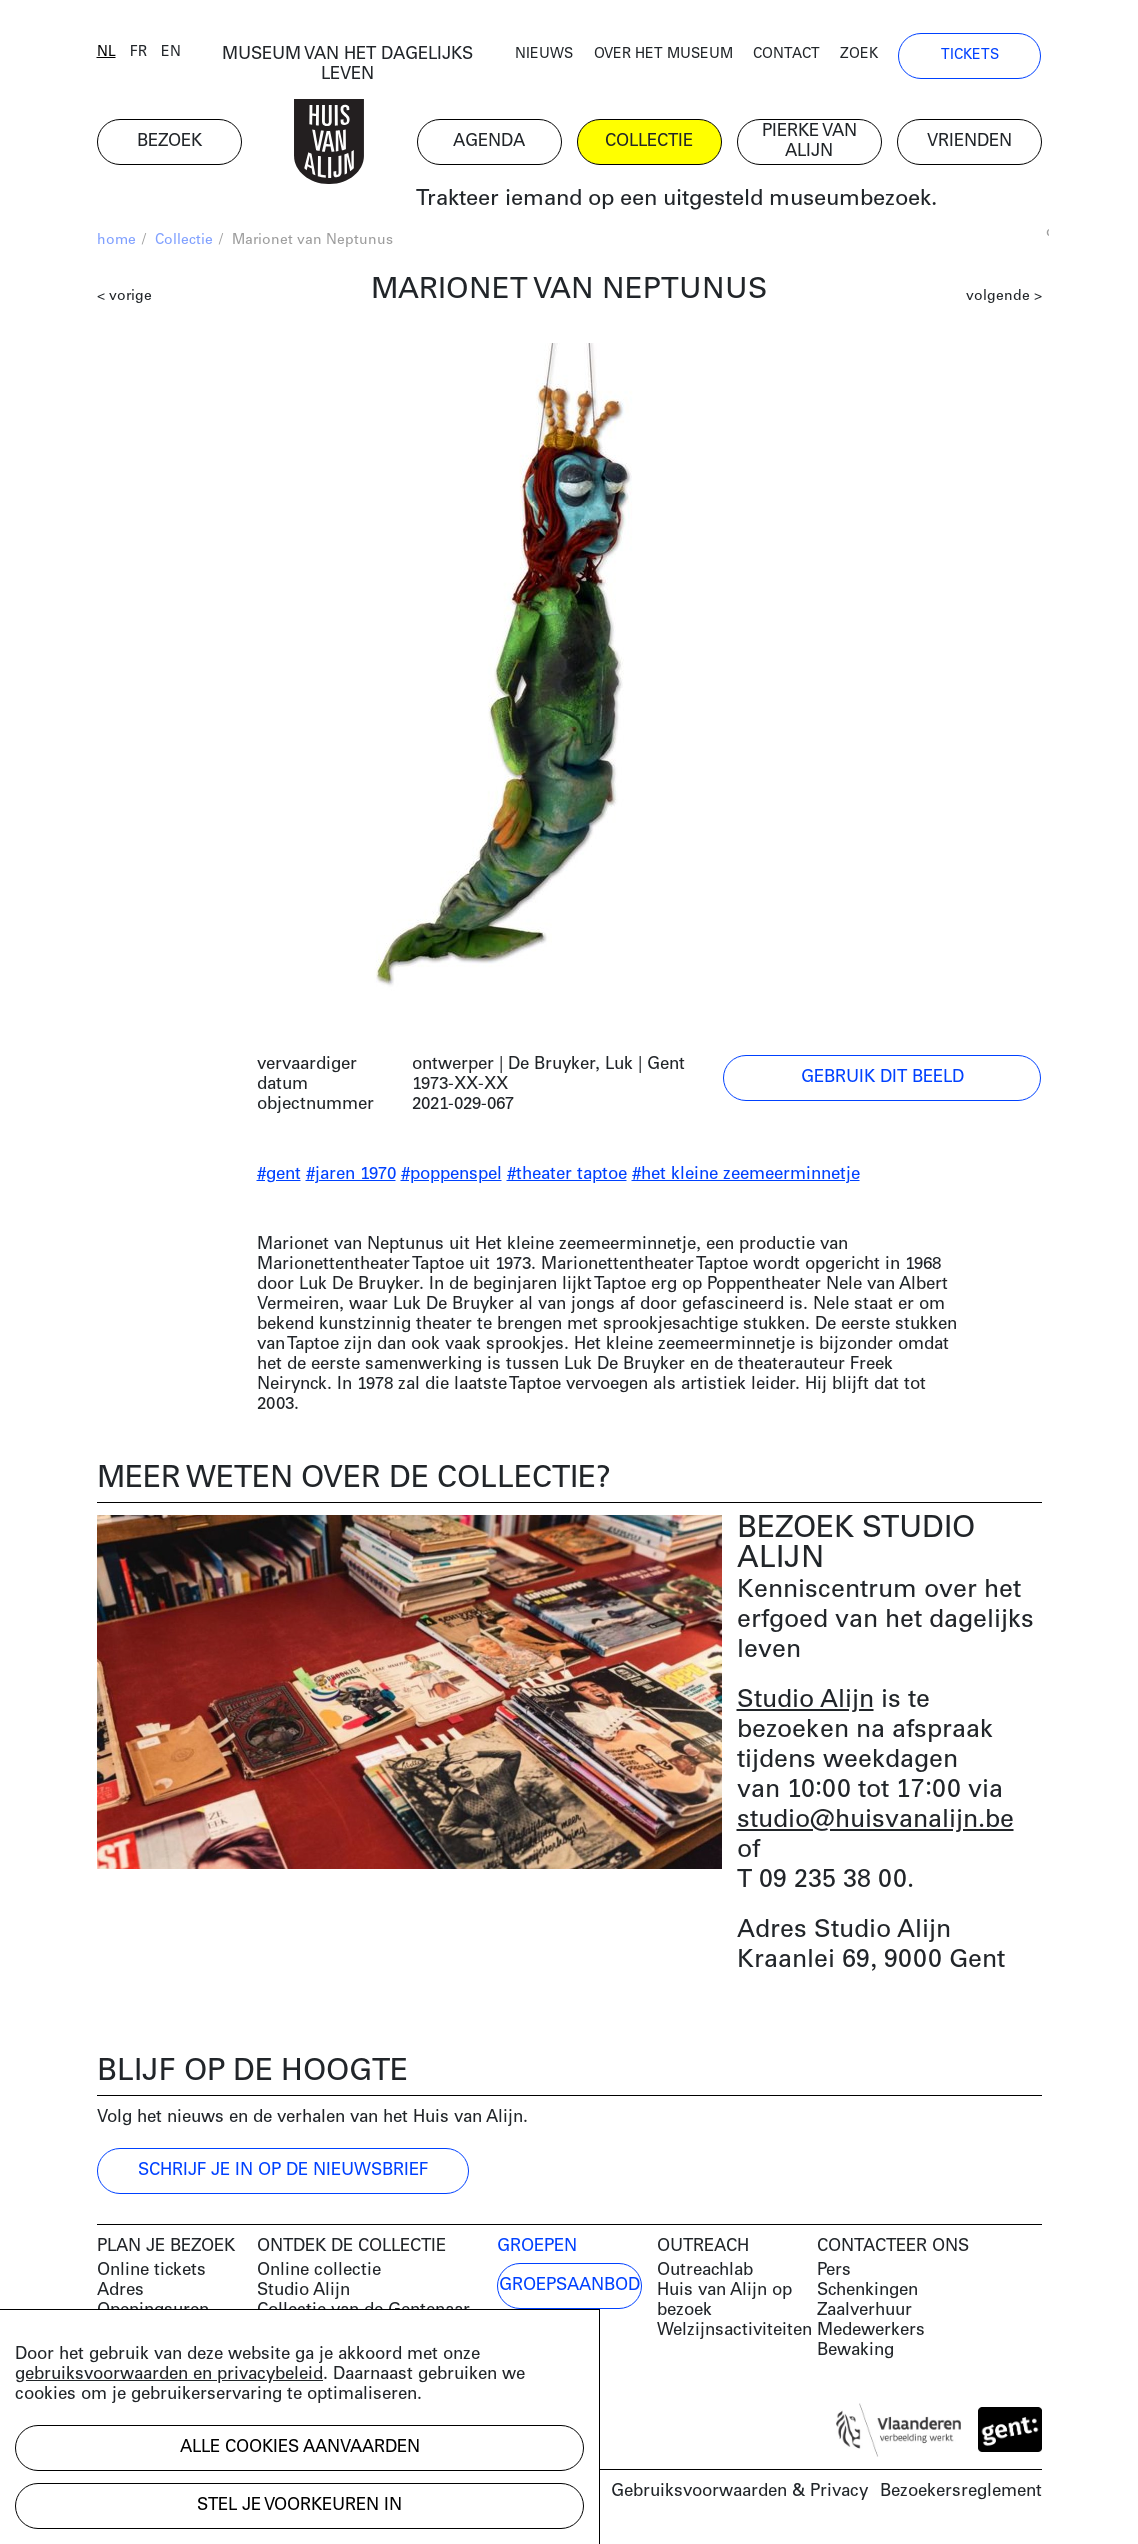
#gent (279, 1174)
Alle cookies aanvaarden (300, 2447)
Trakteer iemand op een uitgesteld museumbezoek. (676, 199)
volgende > (1004, 296)
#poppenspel (451, 1174)
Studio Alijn (805, 1700)
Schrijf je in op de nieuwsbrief (283, 2170)
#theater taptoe (567, 1174)
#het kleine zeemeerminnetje (746, 1174)
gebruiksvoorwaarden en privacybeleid (169, 2374)
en (171, 52)
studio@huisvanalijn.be (875, 1820)
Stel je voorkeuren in (299, 2505)
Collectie (184, 240)
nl (106, 52)
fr (138, 52)
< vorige (124, 296)
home (116, 240)
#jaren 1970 (351, 1174)
